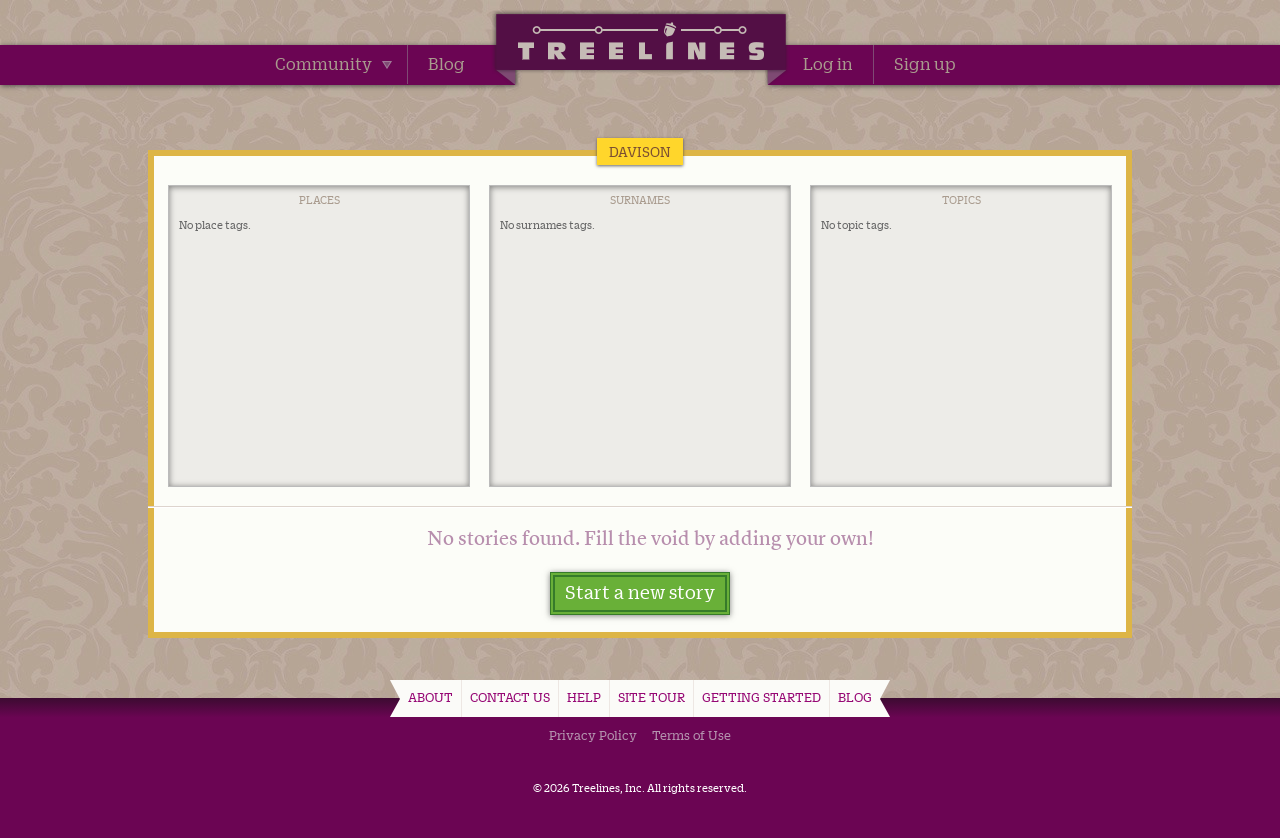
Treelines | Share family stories (640, 45)
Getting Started (761, 697)
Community (333, 64)
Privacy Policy (593, 735)
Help (584, 697)
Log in (828, 64)
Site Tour (651, 697)
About (430, 697)
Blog (446, 64)
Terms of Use (691, 735)
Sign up (925, 64)
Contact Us (510, 697)
